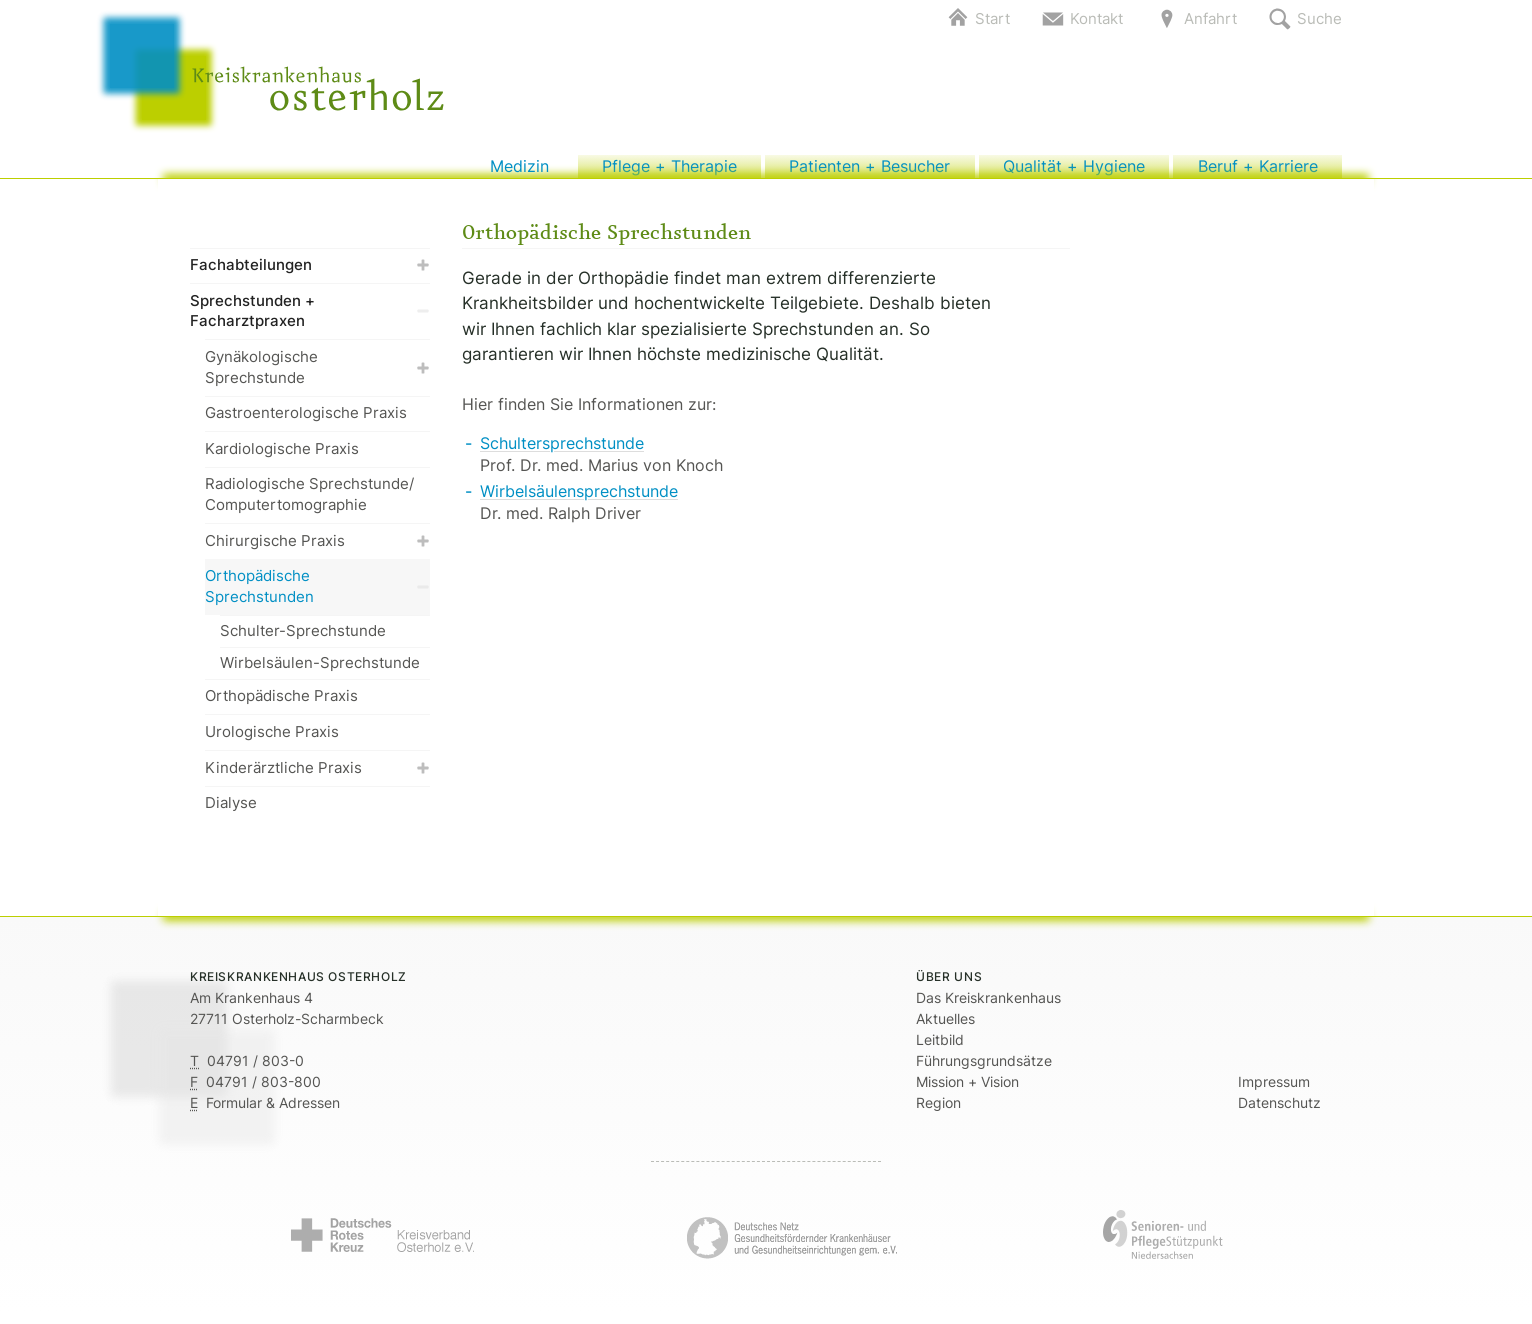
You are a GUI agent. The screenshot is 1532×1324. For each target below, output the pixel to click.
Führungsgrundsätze (984, 1071)
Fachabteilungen (310, 275)
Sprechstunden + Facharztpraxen (310, 321)
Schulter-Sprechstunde (303, 640)
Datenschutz (1279, 1113)
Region (938, 1113)
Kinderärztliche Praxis (317, 777)
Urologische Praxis (272, 741)
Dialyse (231, 813)
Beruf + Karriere (1257, 171)
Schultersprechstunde (562, 453)
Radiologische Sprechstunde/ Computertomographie (309, 505)
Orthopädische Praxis (281, 706)
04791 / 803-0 (255, 1071)
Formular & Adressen (273, 1113)
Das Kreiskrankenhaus (988, 1008)
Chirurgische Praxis (317, 550)
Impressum (1274, 1092)
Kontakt (1096, 18)
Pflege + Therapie (670, 171)
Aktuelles (945, 1029)
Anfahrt (1210, 18)
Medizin (520, 171)
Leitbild (940, 1050)
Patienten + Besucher (870, 171)
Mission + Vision (967, 1092)
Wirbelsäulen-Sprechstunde (320, 672)
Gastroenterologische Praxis (306, 423)
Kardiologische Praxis (282, 458)
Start (992, 18)
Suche (1319, 18)
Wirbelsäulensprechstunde (579, 501)
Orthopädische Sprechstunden (317, 597)
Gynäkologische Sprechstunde (317, 377)
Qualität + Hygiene (1073, 171)
